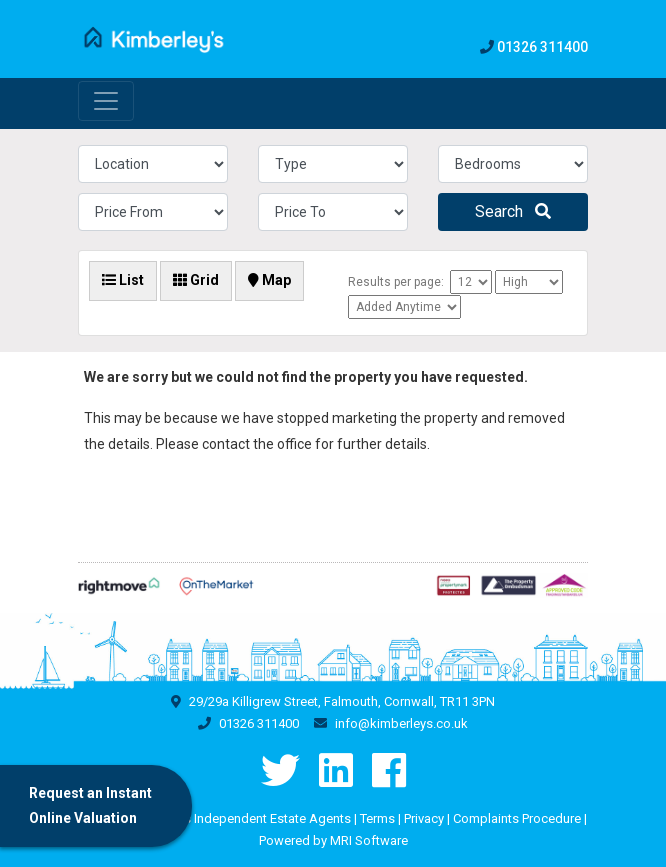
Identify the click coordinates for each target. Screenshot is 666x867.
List (123, 280)
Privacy (424, 818)
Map (269, 280)
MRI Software (369, 840)
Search (513, 211)
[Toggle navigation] (106, 101)
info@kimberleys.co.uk (401, 723)
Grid (196, 280)
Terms (377, 818)
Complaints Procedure (517, 818)
